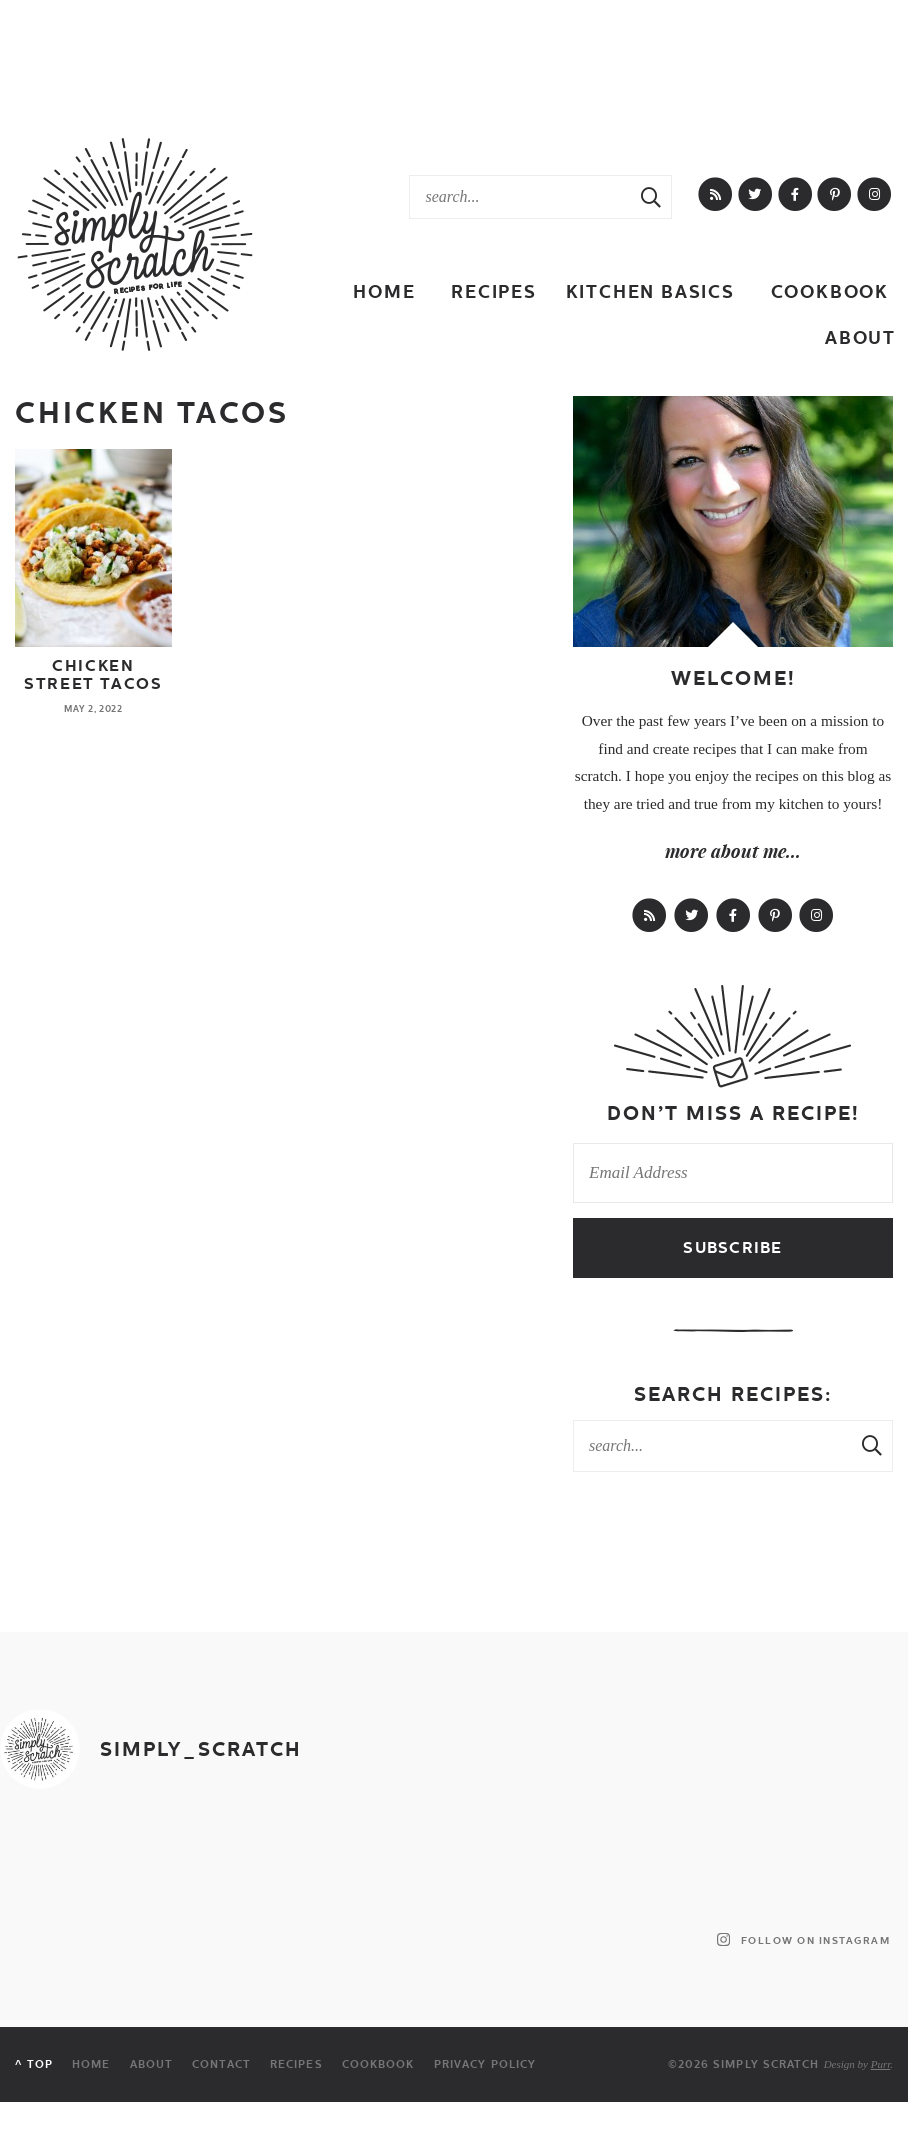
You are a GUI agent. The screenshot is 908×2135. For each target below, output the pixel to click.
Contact (221, 2064)
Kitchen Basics (650, 291)
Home (384, 291)
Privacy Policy (485, 2064)
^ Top (34, 2064)
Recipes (494, 291)
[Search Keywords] (520, 197)
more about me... (733, 851)
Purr (881, 2064)
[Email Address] (733, 1173)
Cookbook (830, 291)
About (860, 337)
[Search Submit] (651, 197)
